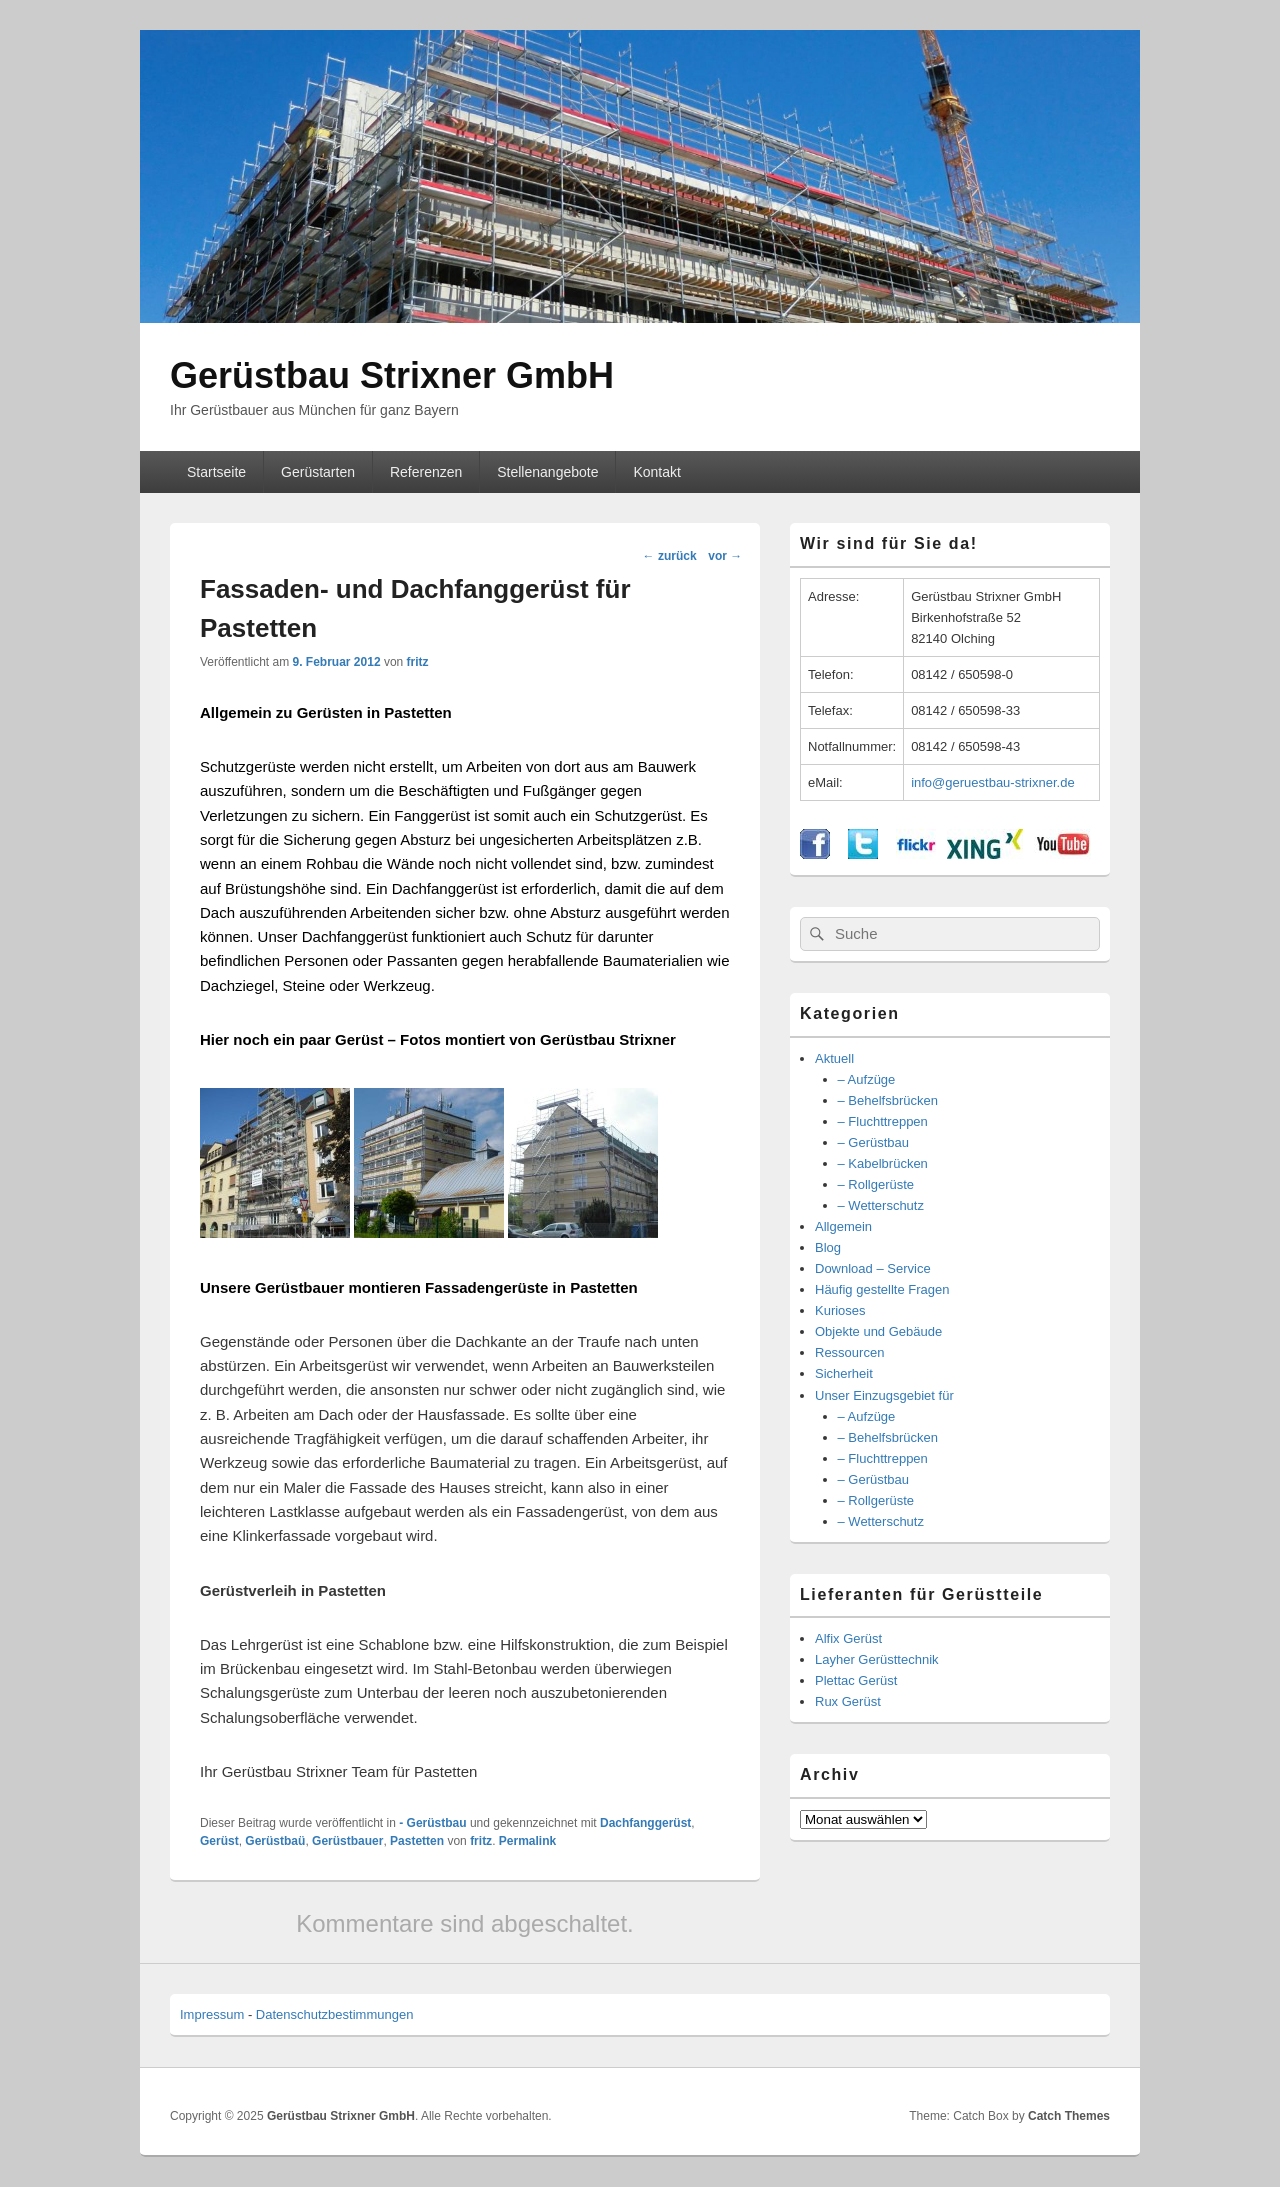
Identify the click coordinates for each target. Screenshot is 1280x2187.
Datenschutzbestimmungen (335, 2014)
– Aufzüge (867, 1079)
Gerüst (219, 1841)
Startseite (216, 472)
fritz (418, 662)
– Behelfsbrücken (888, 1100)
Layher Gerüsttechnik (877, 1659)
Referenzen (426, 472)
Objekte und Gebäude (878, 1331)
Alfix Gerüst (848, 1638)
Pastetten (417, 1841)
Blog (828, 1247)
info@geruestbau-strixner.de (993, 782)
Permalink (527, 1841)
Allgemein (843, 1226)
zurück (670, 556)
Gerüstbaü (275, 1841)
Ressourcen (849, 1352)
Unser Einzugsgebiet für (884, 1395)
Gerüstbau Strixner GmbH (392, 375)
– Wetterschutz (881, 1205)
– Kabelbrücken (883, 1163)
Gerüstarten (318, 472)
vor (725, 556)
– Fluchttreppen (883, 1121)
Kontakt (656, 472)
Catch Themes (1069, 2116)
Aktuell (834, 1058)
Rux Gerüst (848, 1701)
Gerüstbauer (347, 1841)
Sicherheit (844, 1373)
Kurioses (840, 1310)
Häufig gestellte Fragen (882, 1289)
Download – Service (873, 1268)
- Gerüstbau (432, 1823)
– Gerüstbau (874, 1142)
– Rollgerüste (876, 1184)
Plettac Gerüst (856, 1680)
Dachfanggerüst (645, 1823)
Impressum (212, 2014)
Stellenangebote (547, 472)
